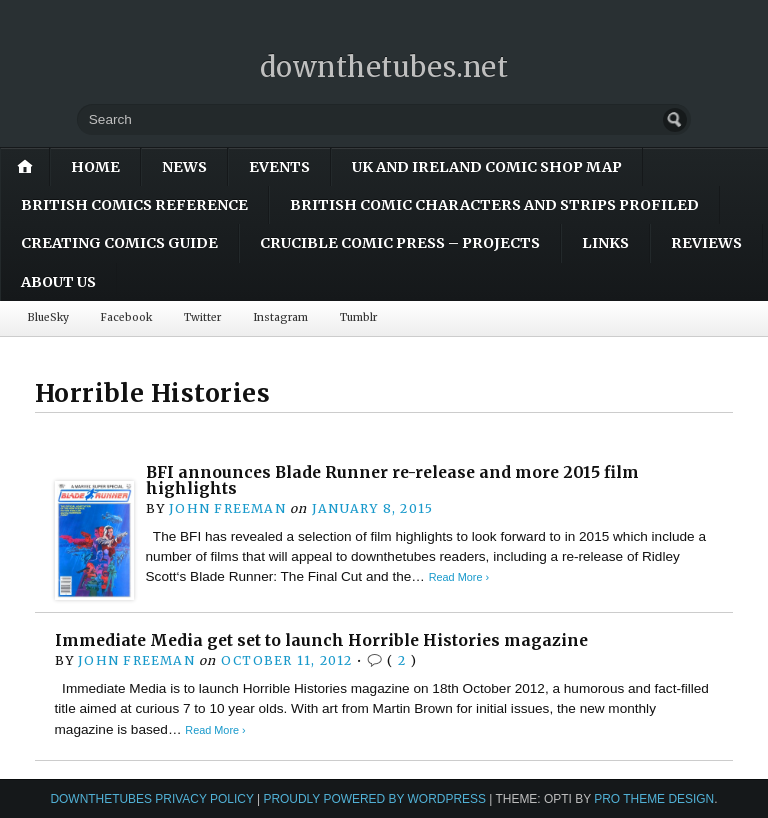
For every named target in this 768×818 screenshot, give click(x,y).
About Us (58, 282)
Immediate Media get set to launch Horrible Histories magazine (321, 640)
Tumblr (358, 317)
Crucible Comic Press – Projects (400, 243)
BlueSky (48, 317)
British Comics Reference (134, 205)
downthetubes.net (384, 67)
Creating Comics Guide (119, 243)
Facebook (126, 317)
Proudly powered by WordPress (374, 799)
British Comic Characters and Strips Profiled (494, 205)
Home (95, 167)
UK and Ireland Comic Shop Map (487, 167)
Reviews (706, 243)
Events (279, 167)
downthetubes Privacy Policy (151, 799)
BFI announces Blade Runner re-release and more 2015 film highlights (392, 480)
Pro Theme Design (654, 799)
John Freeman (227, 508)
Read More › (459, 577)
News (184, 167)
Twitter (202, 317)
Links (605, 243)
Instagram (280, 317)
